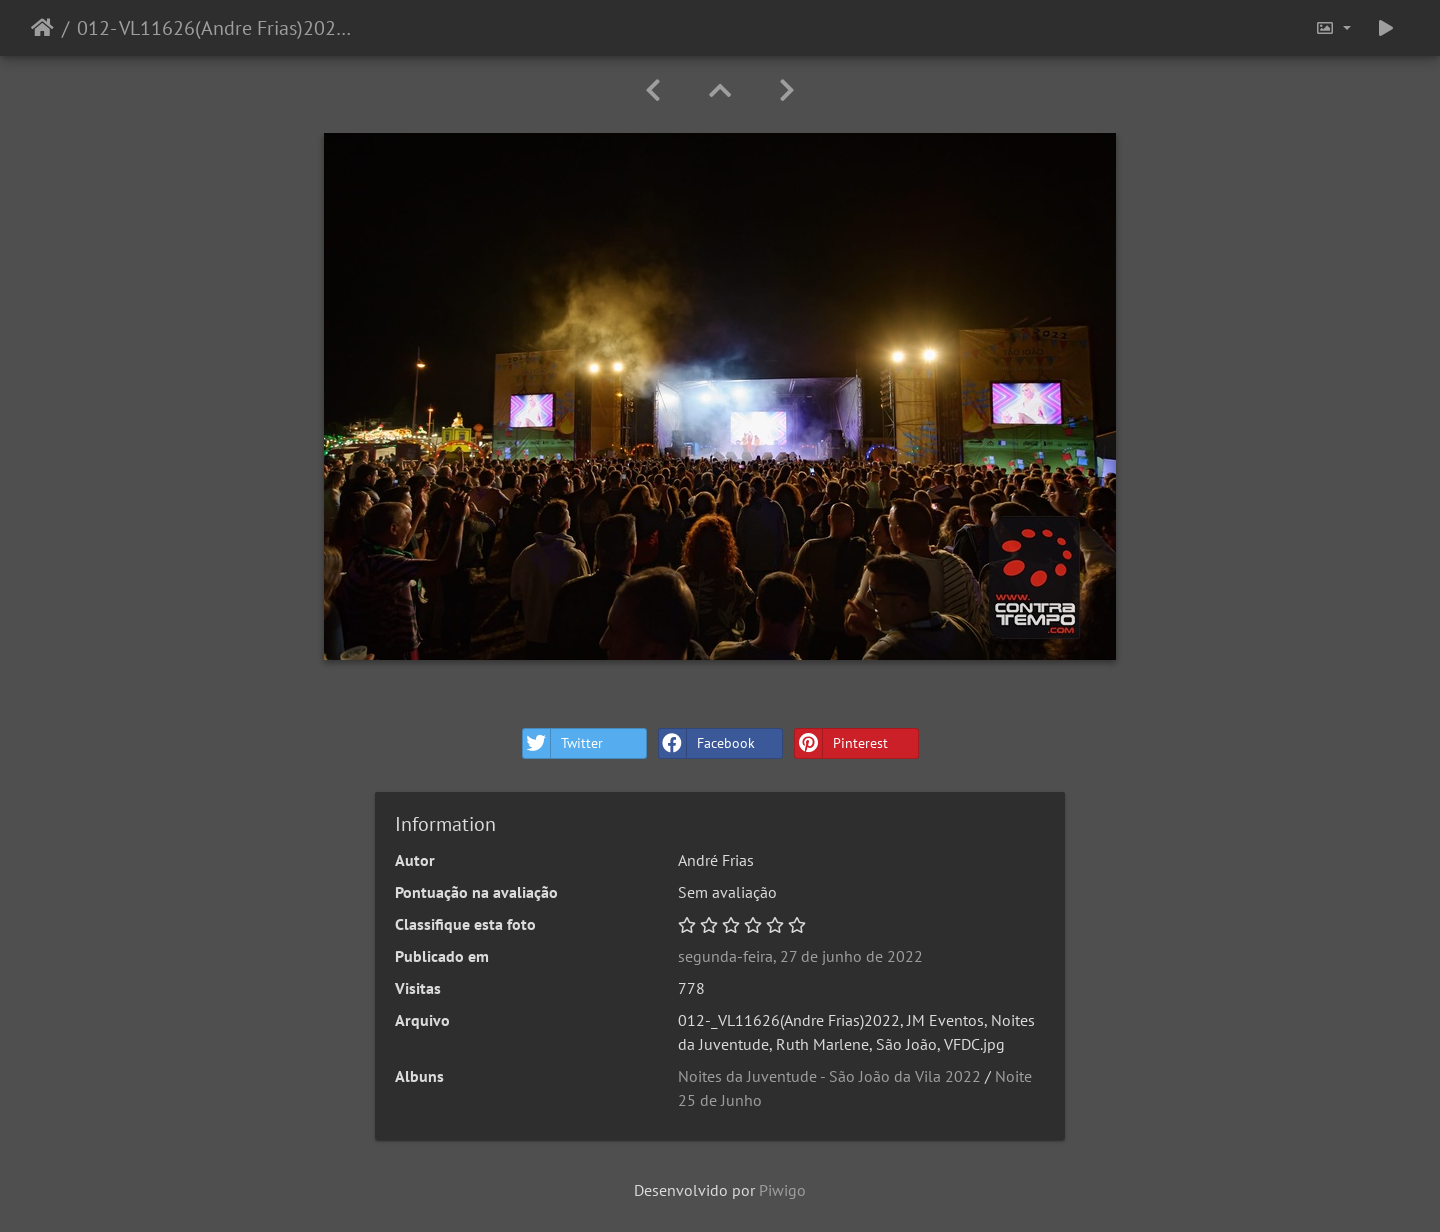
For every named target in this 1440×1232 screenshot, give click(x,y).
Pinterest (841, 743)
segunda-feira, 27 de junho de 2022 (800, 956)
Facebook (707, 743)
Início (42, 28)
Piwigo (782, 1190)
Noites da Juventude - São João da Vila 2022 (829, 1076)
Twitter (563, 743)
